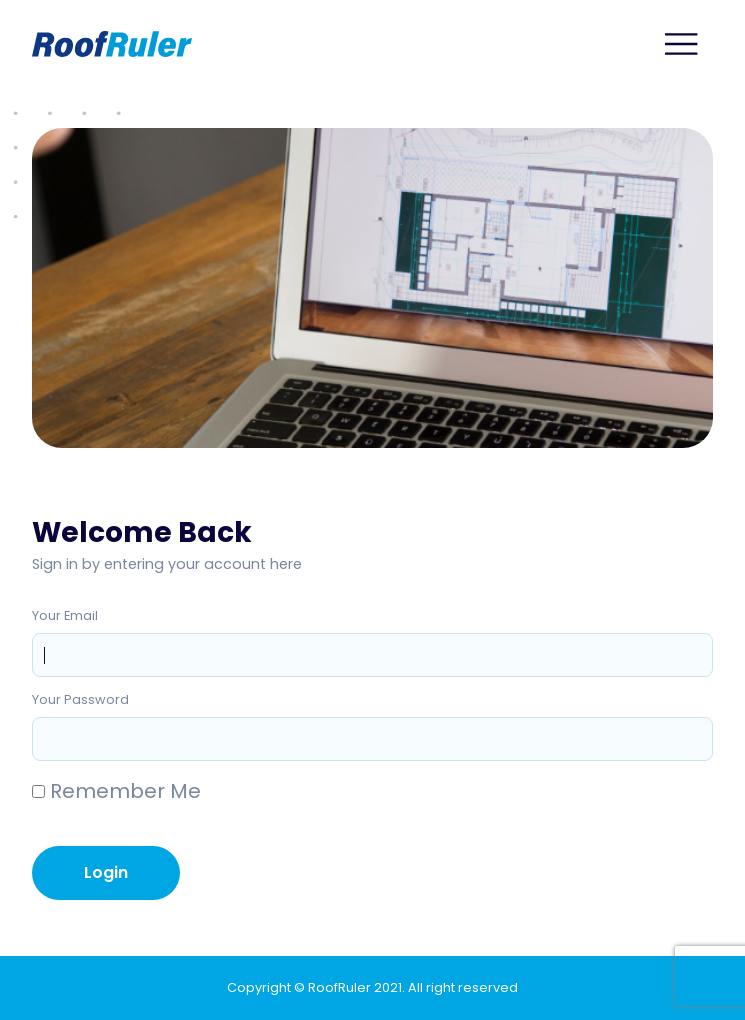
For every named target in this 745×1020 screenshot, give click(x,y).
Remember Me (116, 791)
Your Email (65, 615)
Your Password (80, 699)
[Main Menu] (683, 44)
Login (106, 872)
